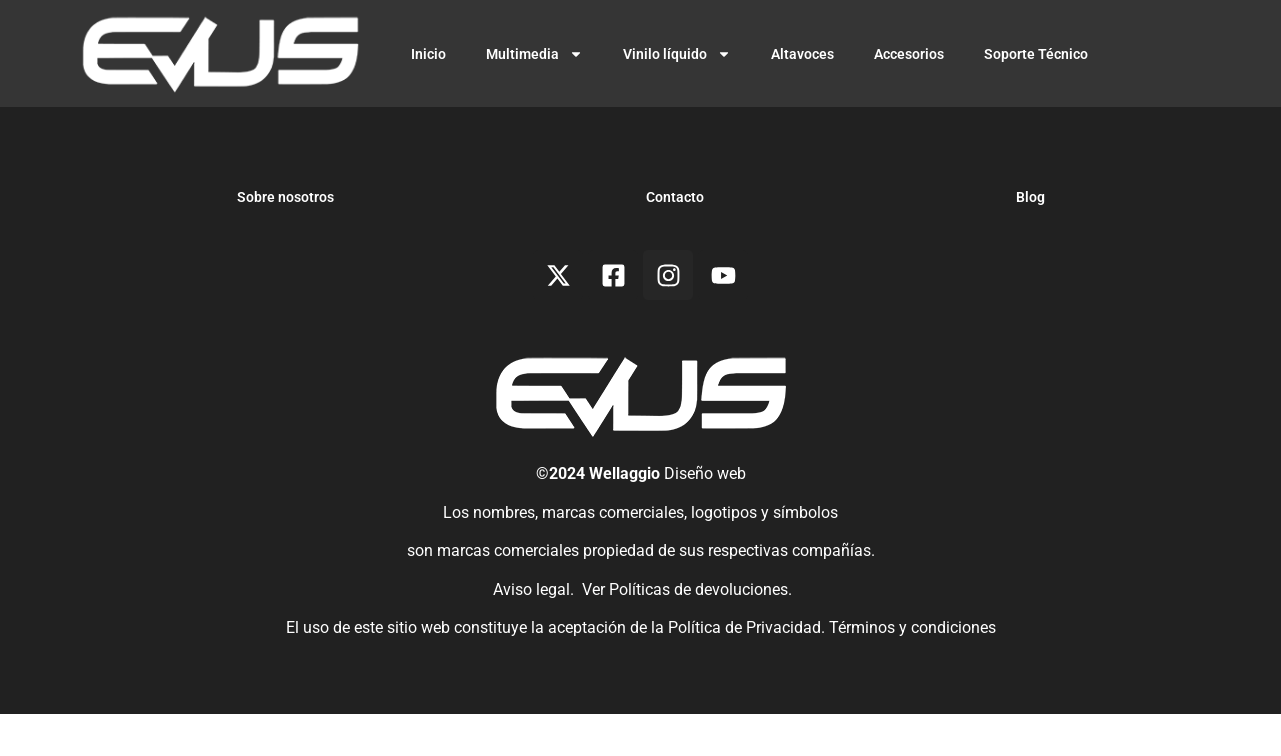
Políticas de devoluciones (698, 630)
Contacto (675, 239)
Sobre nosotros (285, 239)
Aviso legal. (531, 630)
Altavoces (802, 54)
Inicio (428, 54)
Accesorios (909, 54)
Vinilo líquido (677, 54)
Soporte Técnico (1036, 54)
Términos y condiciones (912, 668)
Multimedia (534, 54)
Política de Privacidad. (748, 668)
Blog (1030, 239)
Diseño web (705, 515)
